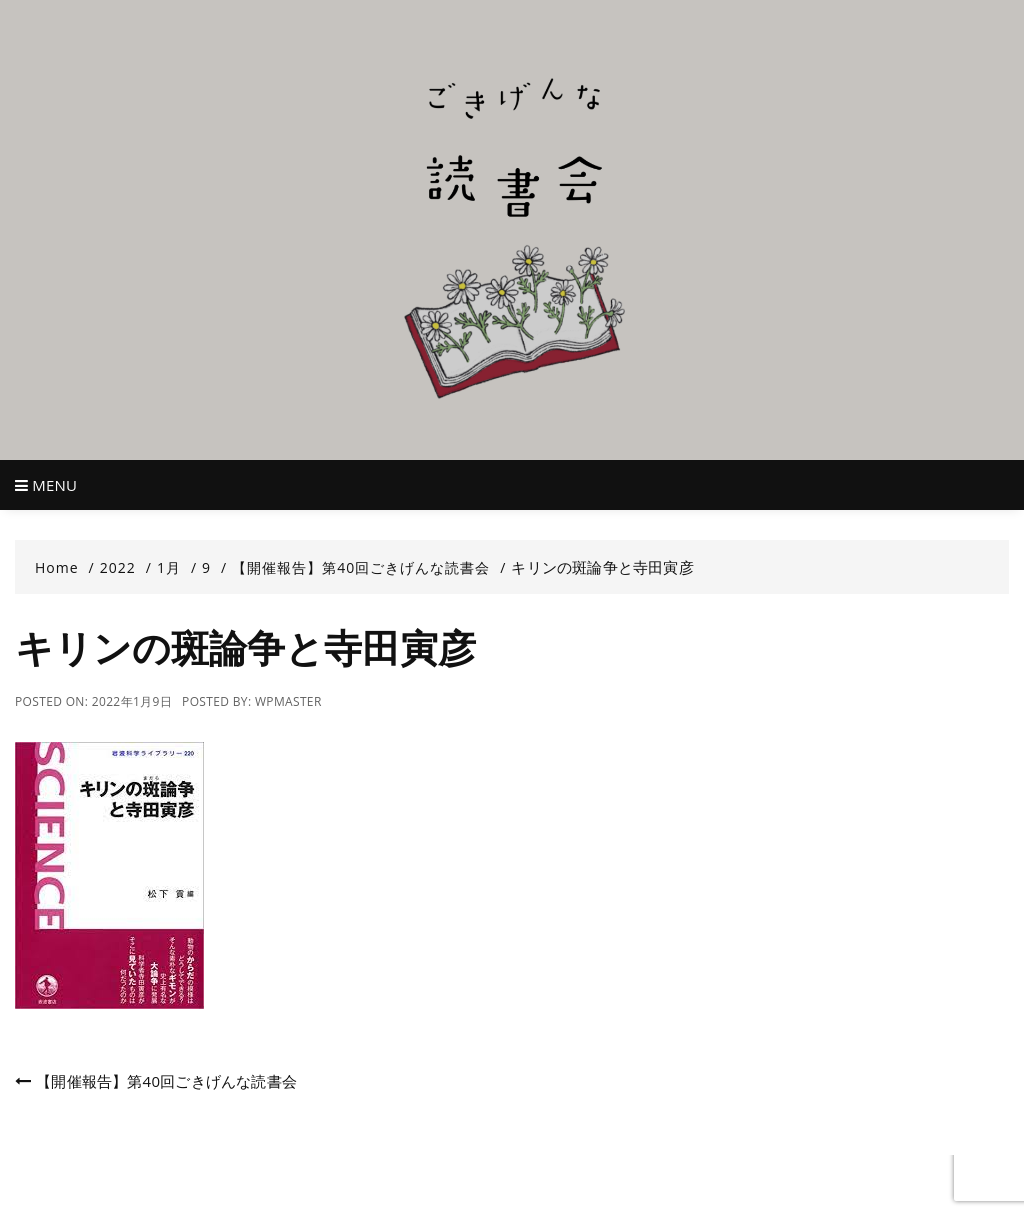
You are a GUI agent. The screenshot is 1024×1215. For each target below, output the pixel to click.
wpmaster (288, 701)
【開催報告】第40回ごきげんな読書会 (166, 1081)
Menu (46, 485)
